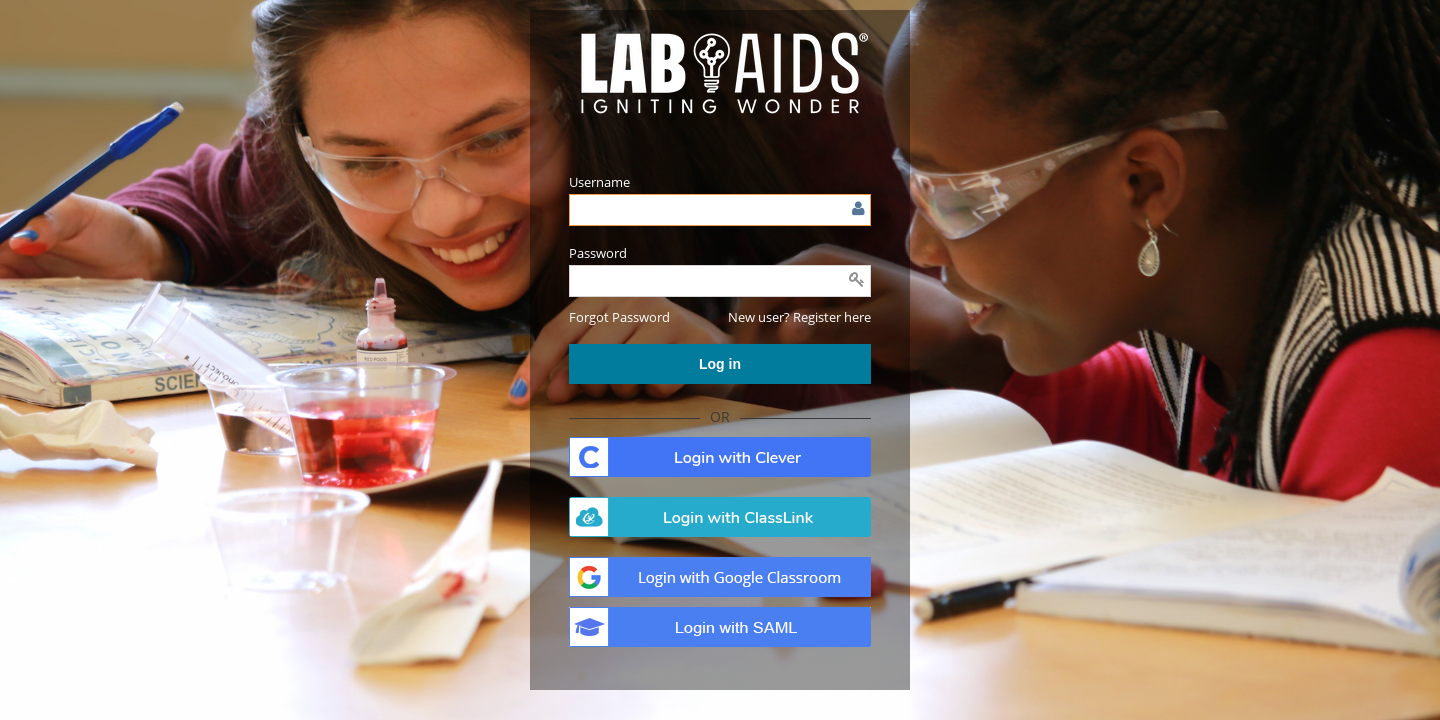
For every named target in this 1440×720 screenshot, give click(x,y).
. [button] (720, 457)
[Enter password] (720, 281)
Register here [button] (832, 317)
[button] (619, 317)
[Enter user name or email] (720, 210)
